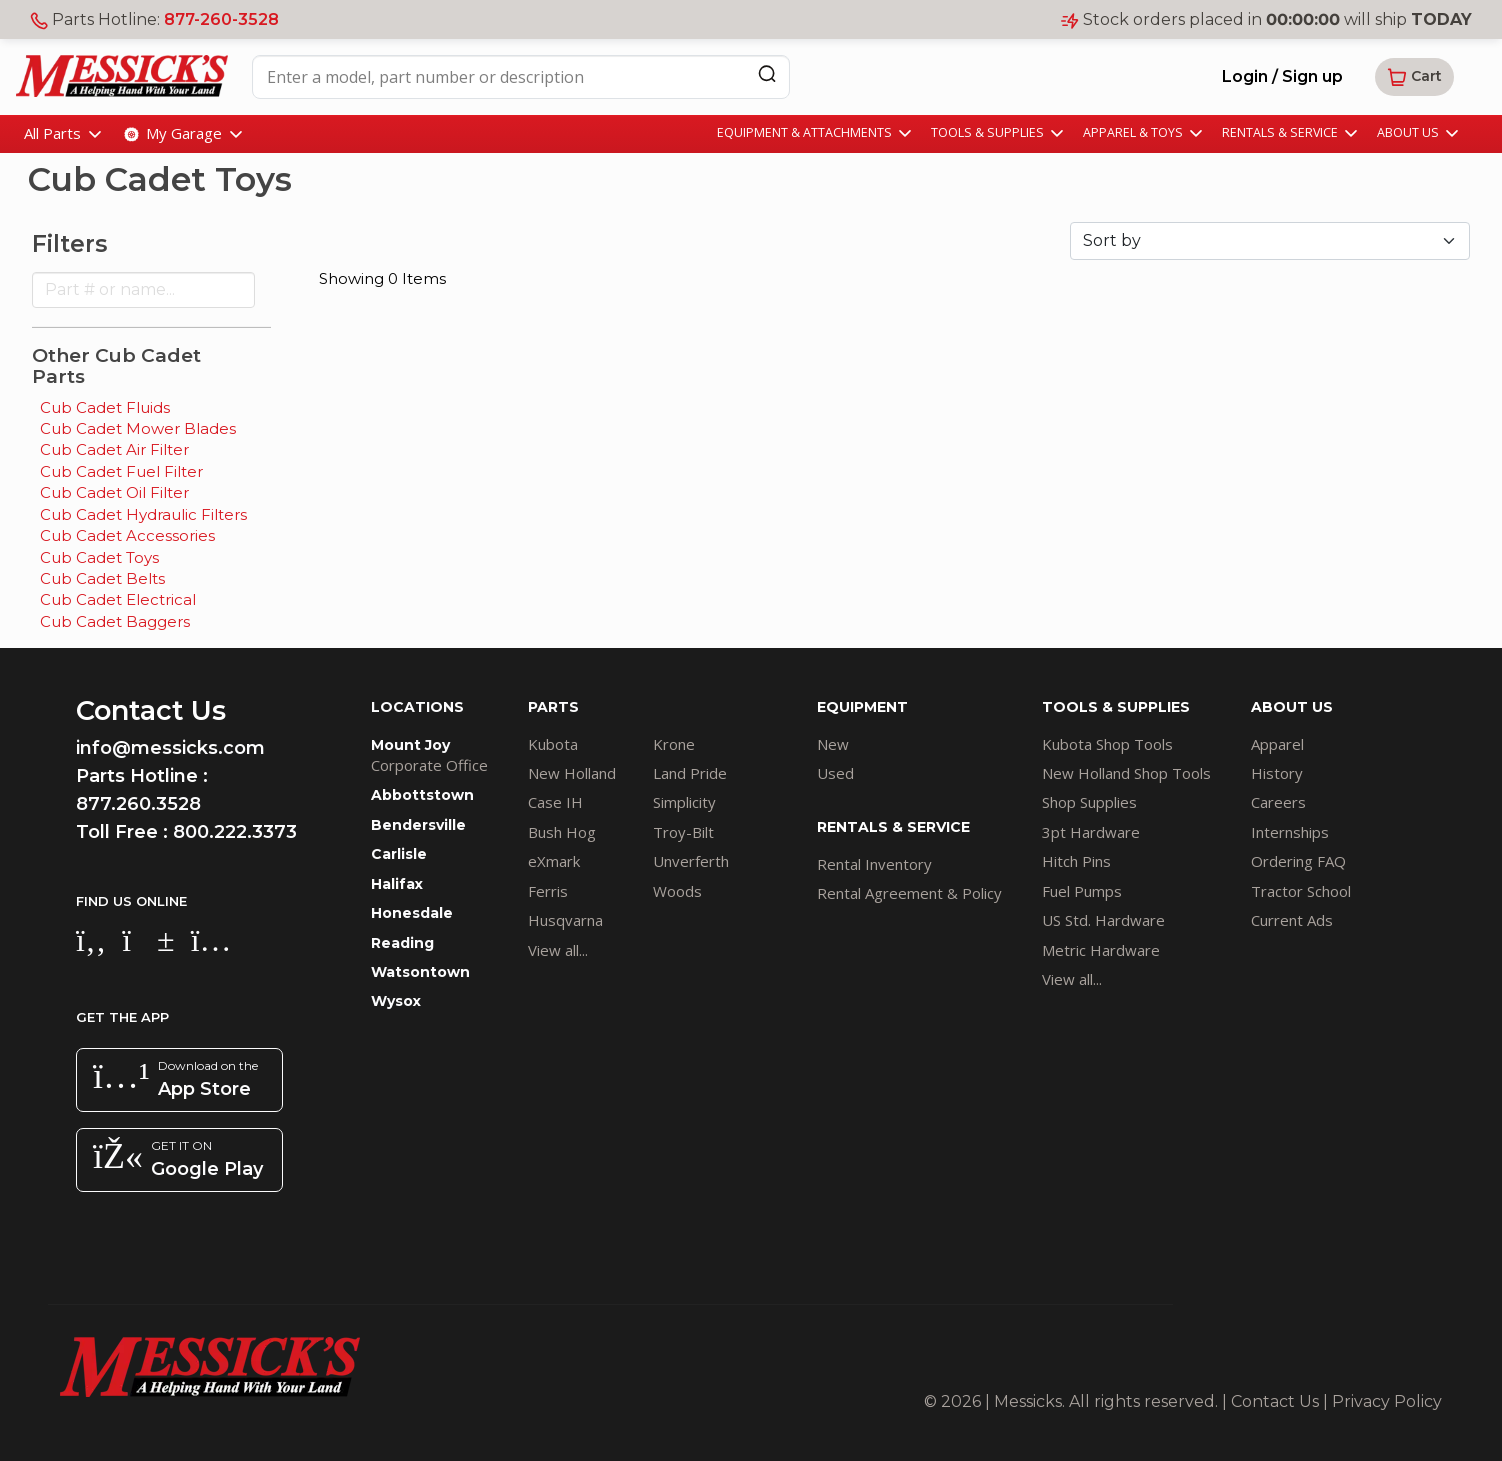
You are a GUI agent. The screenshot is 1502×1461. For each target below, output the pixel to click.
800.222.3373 (235, 832)
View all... (558, 950)
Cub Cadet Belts (102, 578)
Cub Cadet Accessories (127, 535)
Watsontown (420, 972)
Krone (674, 744)
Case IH (555, 802)
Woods (677, 891)
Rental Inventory (874, 864)
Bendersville (418, 825)
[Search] (767, 73)
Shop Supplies (1089, 802)
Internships (1290, 832)
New (833, 744)
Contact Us (1275, 1401)
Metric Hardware (1101, 950)
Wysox (396, 1001)
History (1277, 773)
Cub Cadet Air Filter (114, 449)
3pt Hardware (1091, 832)
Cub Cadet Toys (99, 557)
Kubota (553, 744)
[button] (1414, 77)
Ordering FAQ (1298, 861)
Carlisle (399, 854)
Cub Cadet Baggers (115, 621)
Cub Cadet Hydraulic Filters (143, 514)
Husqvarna (565, 920)
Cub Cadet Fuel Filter (121, 471)
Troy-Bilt (683, 832)
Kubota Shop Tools (1107, 744)
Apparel (1277, 744)
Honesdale (412, 913)
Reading (402, 943)
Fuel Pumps (1082, 891)
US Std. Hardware (1103, 920)
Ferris (548, 891)
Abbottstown (422, 795)
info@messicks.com (170, 748)
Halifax (397, 884)
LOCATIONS (417, 707)
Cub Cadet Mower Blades (138, 428)
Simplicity (684, 802)
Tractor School (1301, 891)
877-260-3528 (221, 19)
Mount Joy (410, 745)
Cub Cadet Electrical (118, 599)
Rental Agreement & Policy (909, 893)
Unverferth (691, 861)
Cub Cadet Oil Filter (114, 492)
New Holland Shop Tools (1126, 773)
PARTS (553, 707)
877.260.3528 (138, 804)
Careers (1278, 802)
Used (835, 773)
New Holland (572, 773)
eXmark (554, 861)
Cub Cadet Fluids (105, 407)
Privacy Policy (1387, 1401)
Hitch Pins (1076, 861)
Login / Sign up (1282, 76)
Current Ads (1292, 920)
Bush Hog (562, 832)
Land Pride (690, 773)
